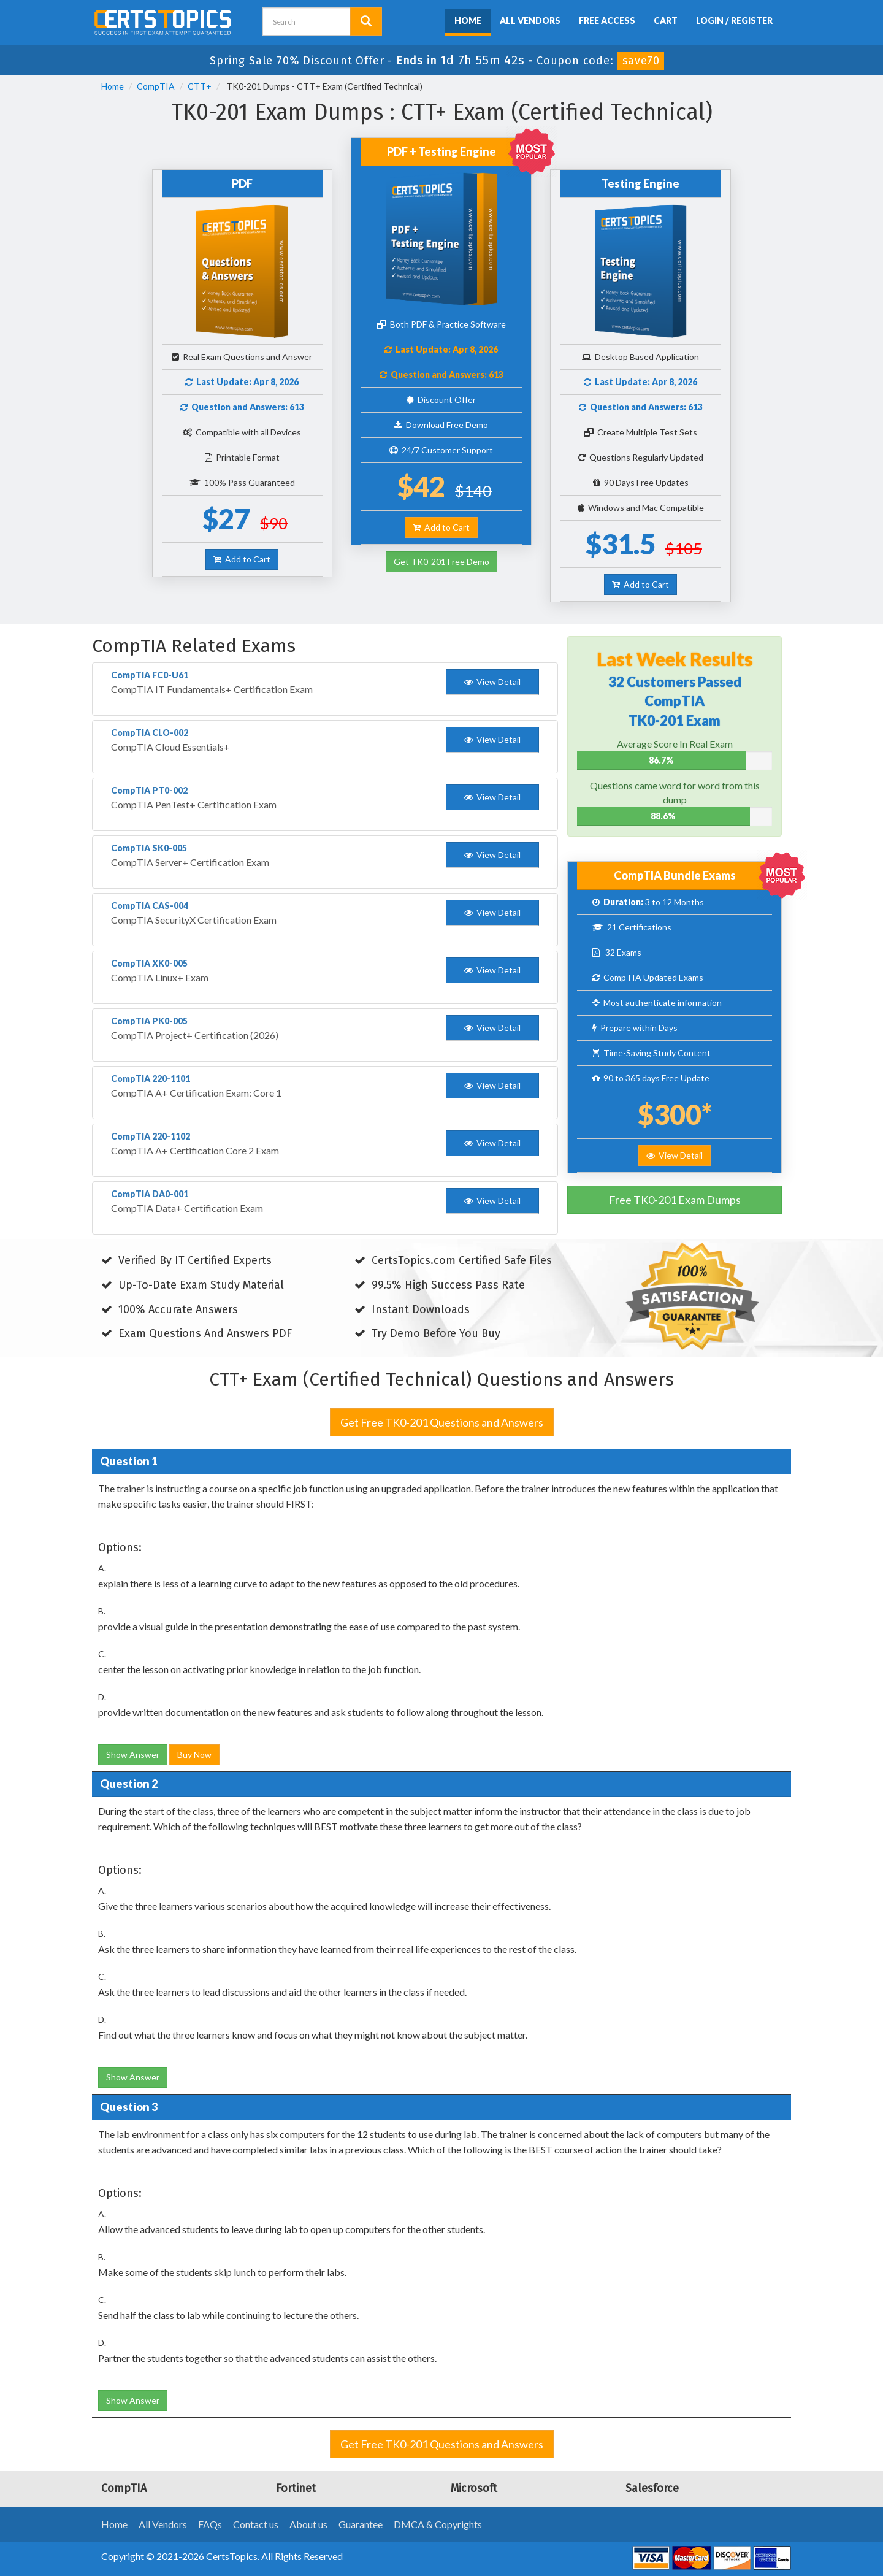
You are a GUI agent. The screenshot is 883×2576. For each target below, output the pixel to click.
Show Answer (132, 1754)
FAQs (210, 2524)
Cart (666, 20)
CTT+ (200, 86)
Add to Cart (241, 559)
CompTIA (156, 86)
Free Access (607, 20)
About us (308, 2524)
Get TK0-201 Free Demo (441, 561)
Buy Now (194, 1754)
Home (467, 20)
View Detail (674, 1155)
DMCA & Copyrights (438, 2524)
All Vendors (530, 20)
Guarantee (360, 2524)
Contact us (255, 2524)
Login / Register (734, 20)
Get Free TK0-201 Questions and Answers (441, 1422)
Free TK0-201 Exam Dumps (675, 1199)
